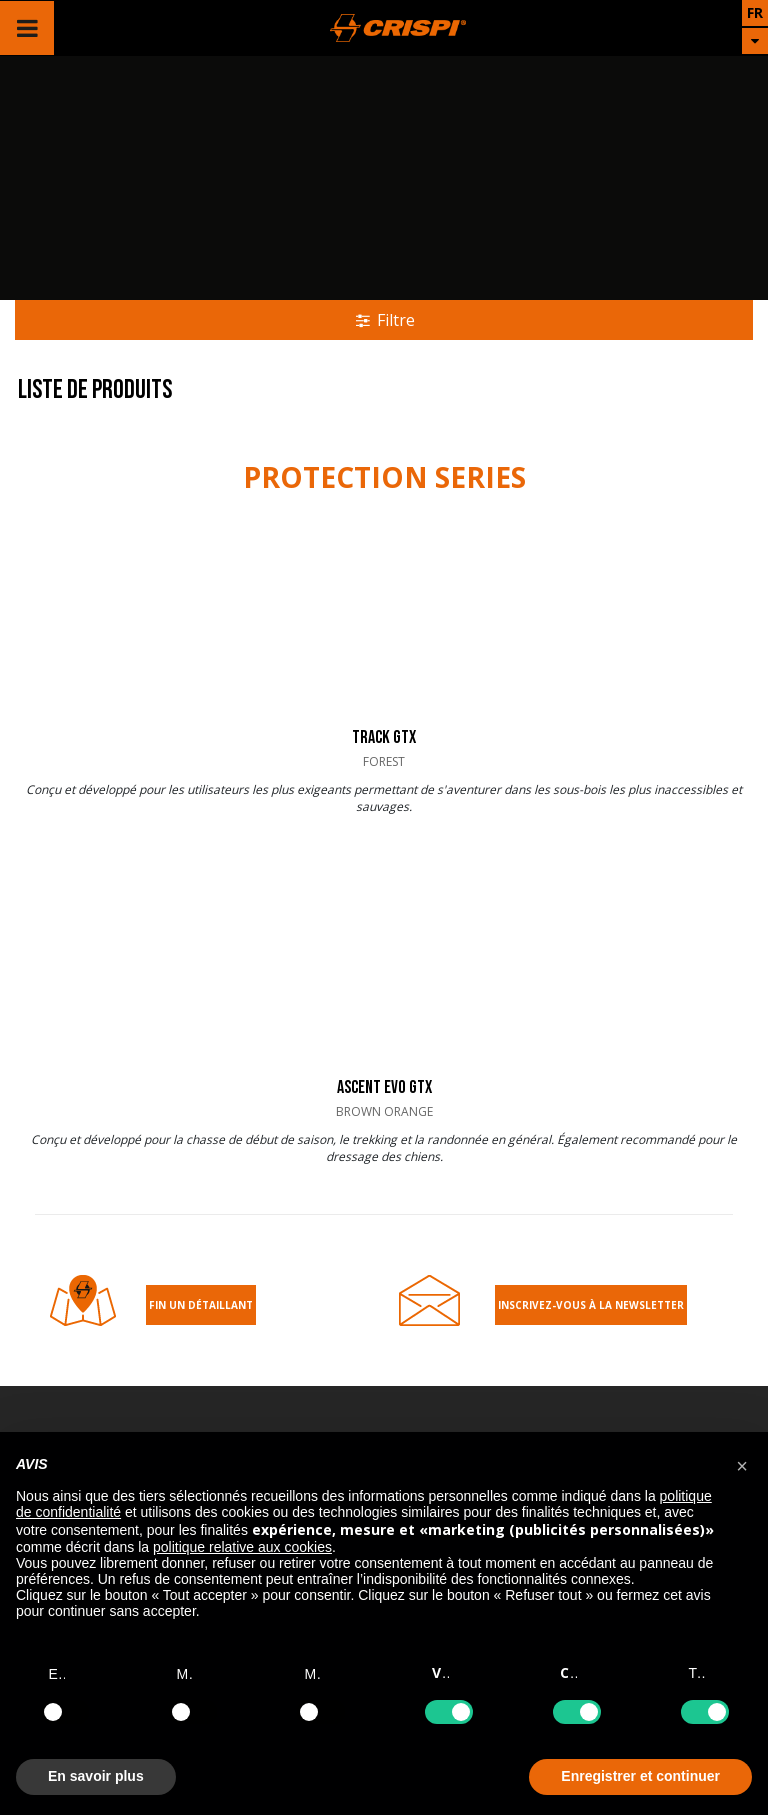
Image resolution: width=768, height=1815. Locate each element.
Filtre (384, 320)
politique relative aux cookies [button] (242, 1547)
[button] (742, 1464)
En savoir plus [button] (96, 1776)
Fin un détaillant (201, 1305)
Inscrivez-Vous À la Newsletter (591, 1305)
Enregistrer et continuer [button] (640, 1776)
